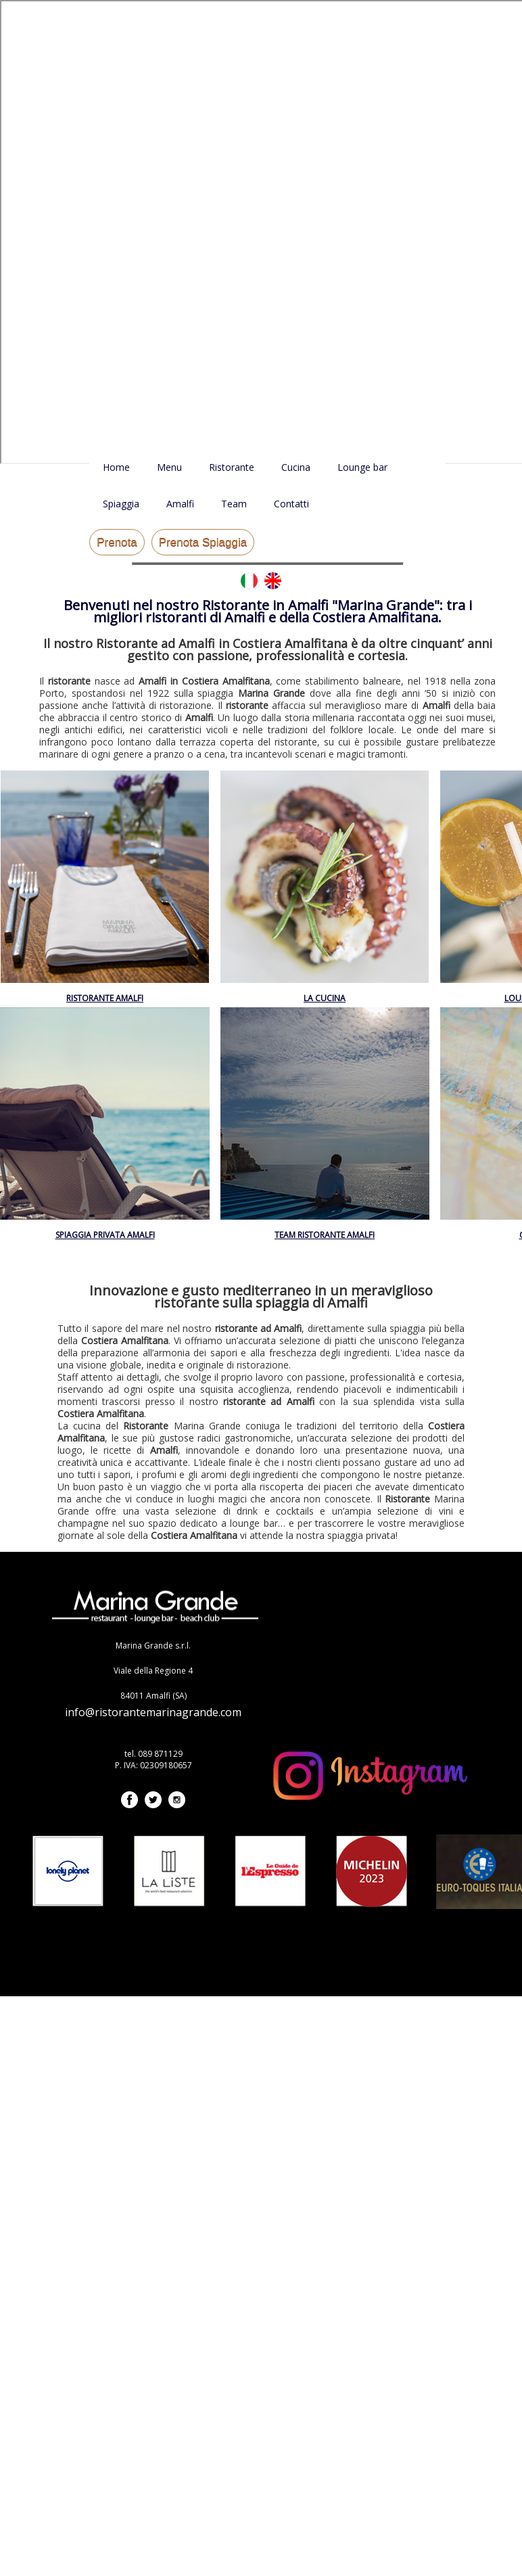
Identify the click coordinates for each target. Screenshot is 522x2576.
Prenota (117, 542)
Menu (169, 467)
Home (116, 467)
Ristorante (231, 467)
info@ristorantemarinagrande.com (153, 1712)
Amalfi (180, 503)
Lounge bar (362, 467)
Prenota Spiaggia (203, 542)
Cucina (295, 467)
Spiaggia (121, 503)
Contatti (291, 503)
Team (234, 503)
